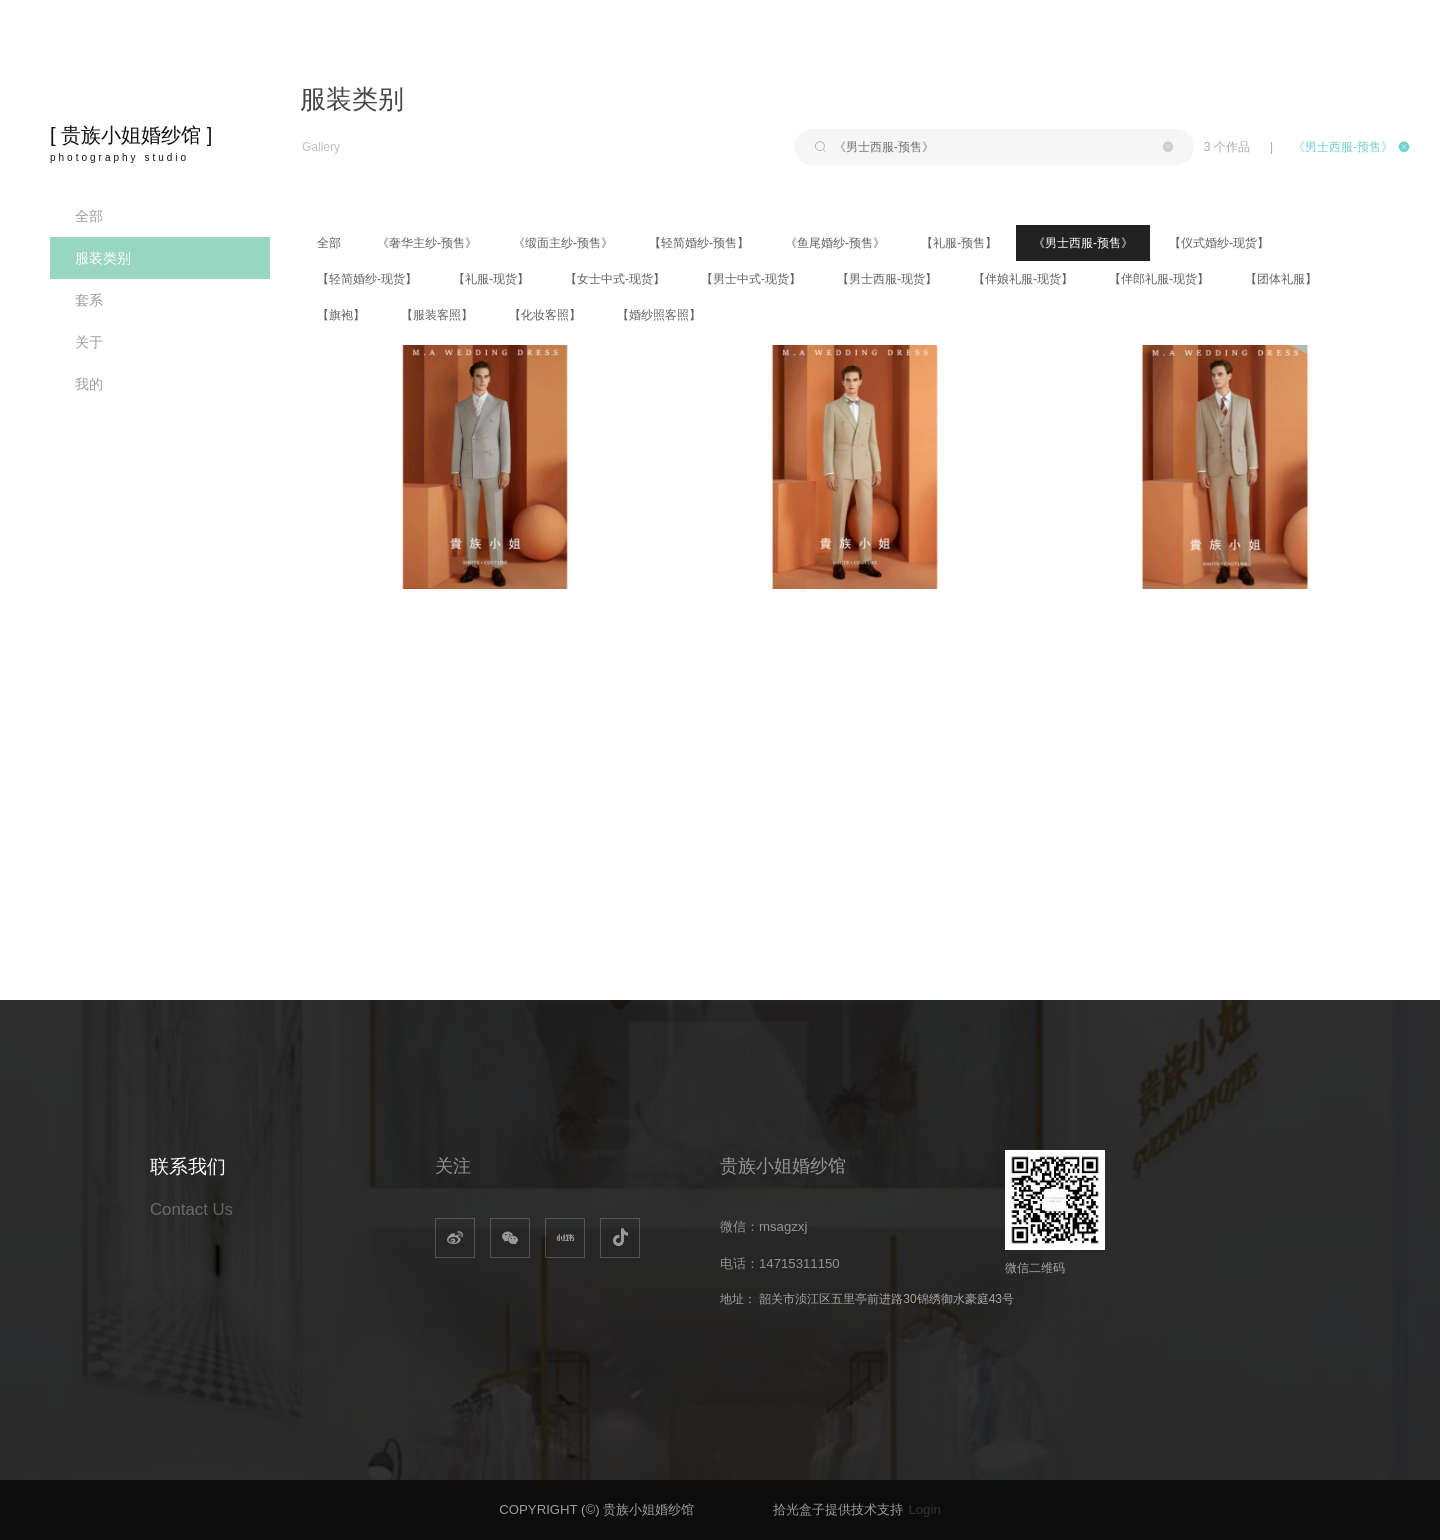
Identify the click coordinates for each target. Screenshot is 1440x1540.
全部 (89, 216)
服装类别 (103, 258)
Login (924, 1509)
